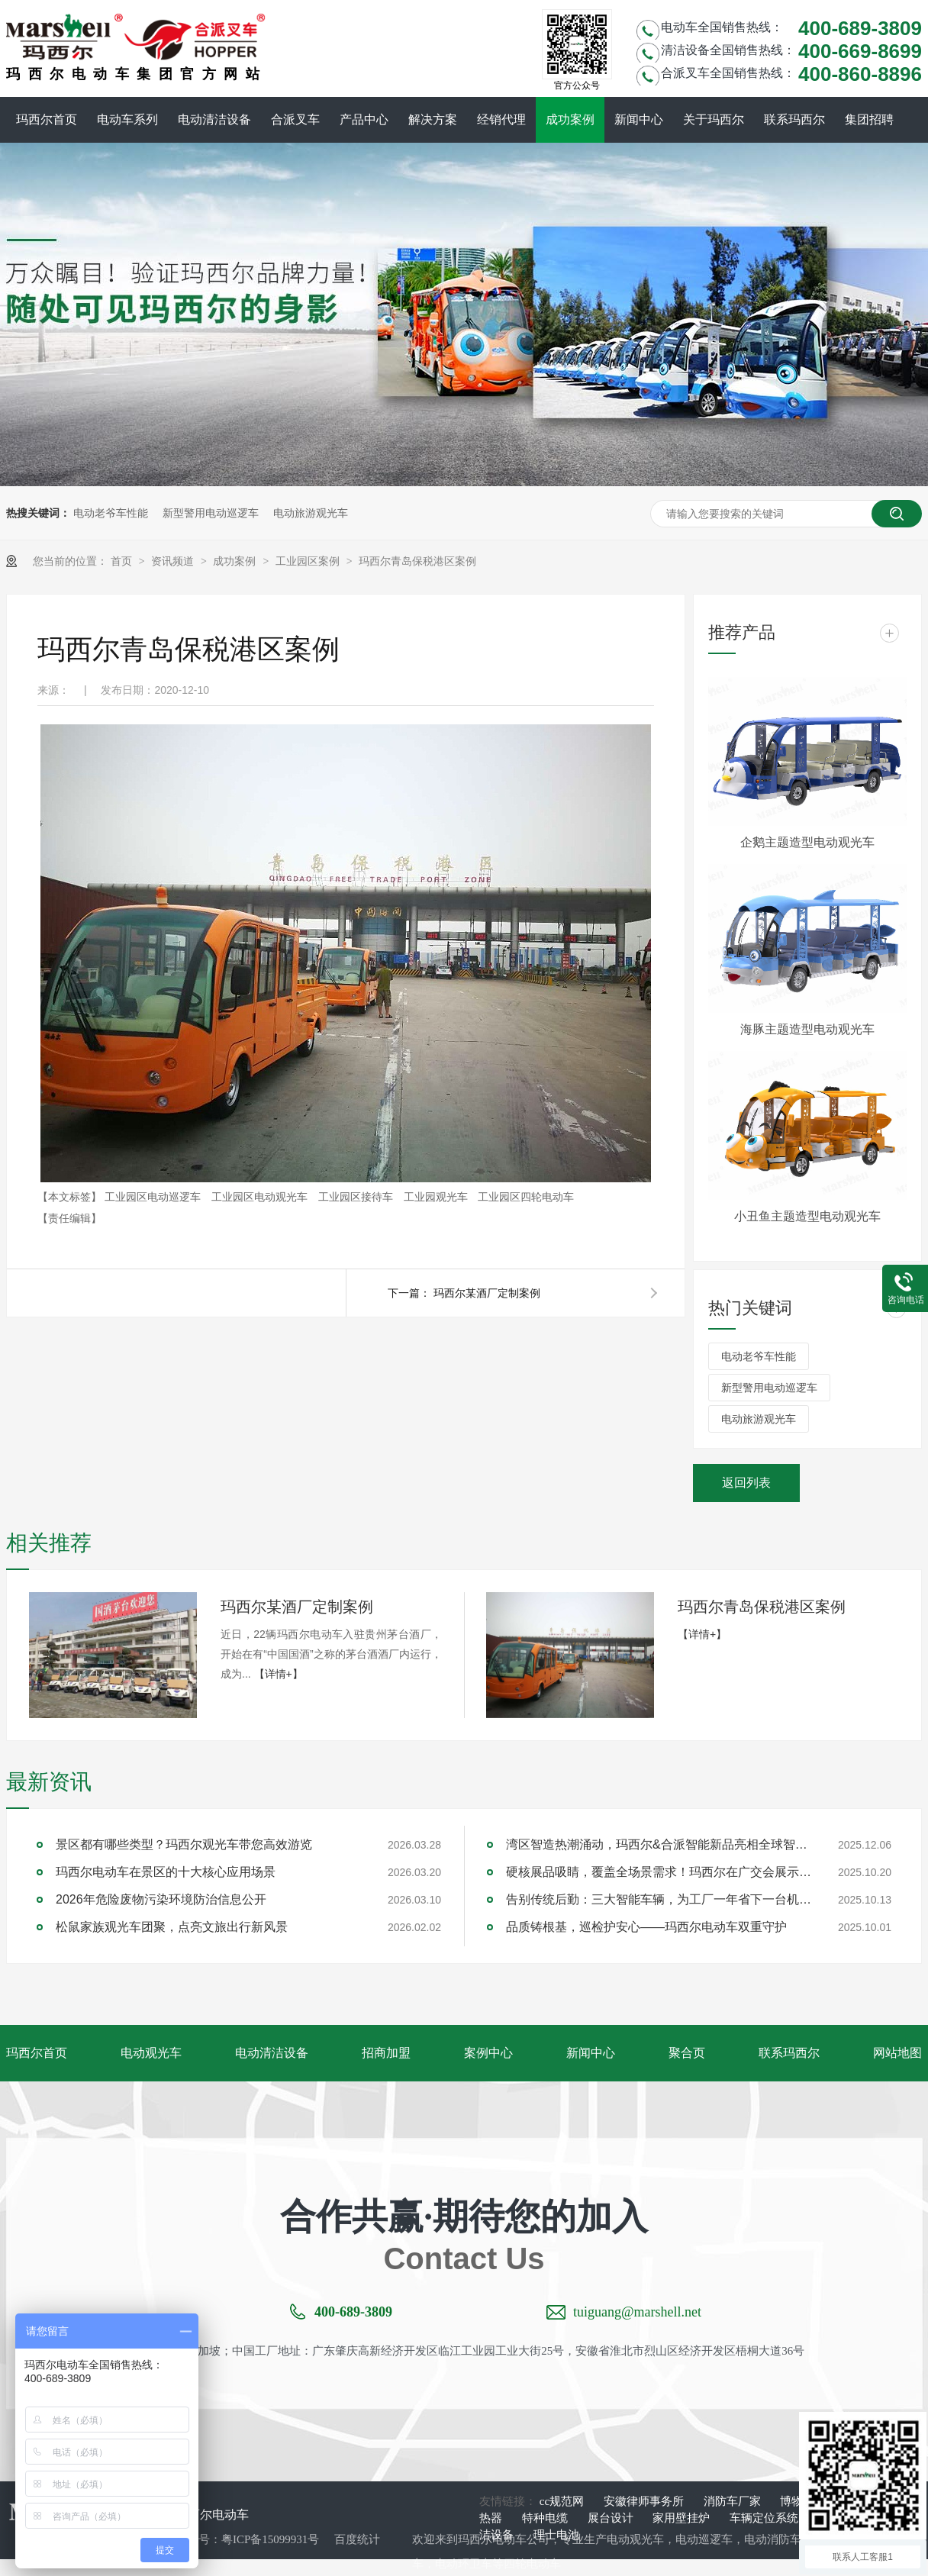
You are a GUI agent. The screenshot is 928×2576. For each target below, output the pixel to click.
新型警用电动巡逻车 (211, 513)
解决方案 (432, 119)
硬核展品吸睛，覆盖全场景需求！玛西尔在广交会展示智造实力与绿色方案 (658, 1871)
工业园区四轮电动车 (526, 1197)
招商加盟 (386, 2052)
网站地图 (897, 2052)
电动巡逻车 (704, 2539)
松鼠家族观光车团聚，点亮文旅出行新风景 (172, 1926)
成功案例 (570, 119)
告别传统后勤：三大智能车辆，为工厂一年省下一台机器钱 (658, 1899)
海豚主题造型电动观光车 (807, 1029)
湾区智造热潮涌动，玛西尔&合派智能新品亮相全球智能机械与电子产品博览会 (658, 1844)
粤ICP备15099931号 (270, 2539)
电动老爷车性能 (110, 513)
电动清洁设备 (214, 119)
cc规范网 (563, 2501)
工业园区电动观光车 (261, 1197)
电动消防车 (772, 2539)
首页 (123, 561)
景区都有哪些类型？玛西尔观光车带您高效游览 (184, 1844)
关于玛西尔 (713, 119)
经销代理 (501, 119)
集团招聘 (869, 119)
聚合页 (687, 2052)
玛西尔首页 (46, 119)
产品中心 (364, 119)
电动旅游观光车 (310, 513)
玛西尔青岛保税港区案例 (417, 561)
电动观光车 (151, 2052)
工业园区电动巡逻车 (154, 1197)
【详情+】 (278, 1674)
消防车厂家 (734, 2501)
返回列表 (746, 1482)
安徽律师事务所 (645, 2501)
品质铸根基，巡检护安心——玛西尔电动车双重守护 (646, 1926)
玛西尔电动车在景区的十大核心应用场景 (166, 1871)
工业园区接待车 (357, 1197)
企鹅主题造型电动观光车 (807, 842)
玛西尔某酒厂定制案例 (486, 1293)
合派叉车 (295, 119)
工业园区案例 (309, 561)
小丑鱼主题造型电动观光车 (807, 1216)
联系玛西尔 (794, 119)
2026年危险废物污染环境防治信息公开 (161, 1899)
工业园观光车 (437, 1197)
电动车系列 (127, 119)
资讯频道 (174, 561)
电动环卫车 (463, 2564)
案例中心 (488, 2052)
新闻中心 (638, 119)
